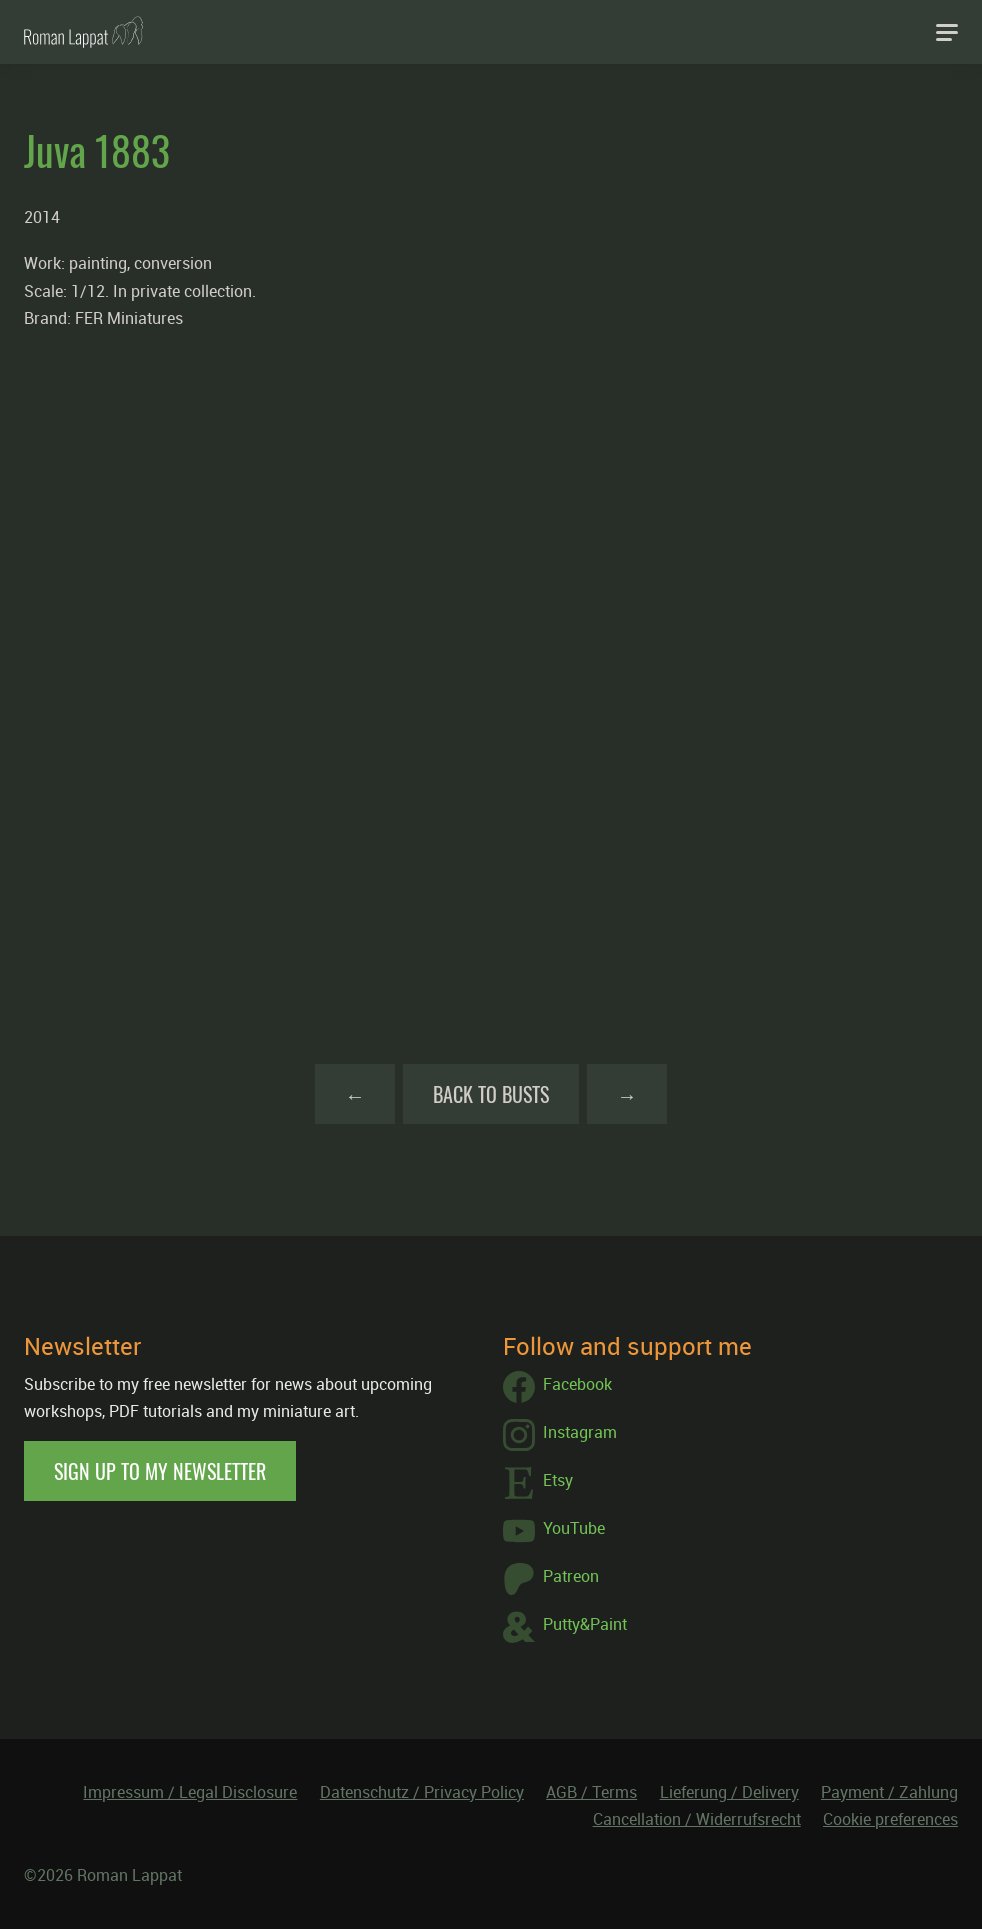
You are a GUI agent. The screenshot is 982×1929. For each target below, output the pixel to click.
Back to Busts (491, 1094)
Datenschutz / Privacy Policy (422, 1792)
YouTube (554, 1531)
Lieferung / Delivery (729, 1792)
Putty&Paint (565, 1627)
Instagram (560, 1435)
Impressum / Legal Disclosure (190, 1792)
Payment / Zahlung (889, 1792)
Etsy (538, 1483)
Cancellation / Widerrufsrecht (697, 1819)
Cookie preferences (890, 1819)
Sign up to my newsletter (160, 1471)
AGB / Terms (591, 1792)
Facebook (557, 1387)
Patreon (551, 1579)
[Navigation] (947, 32)
